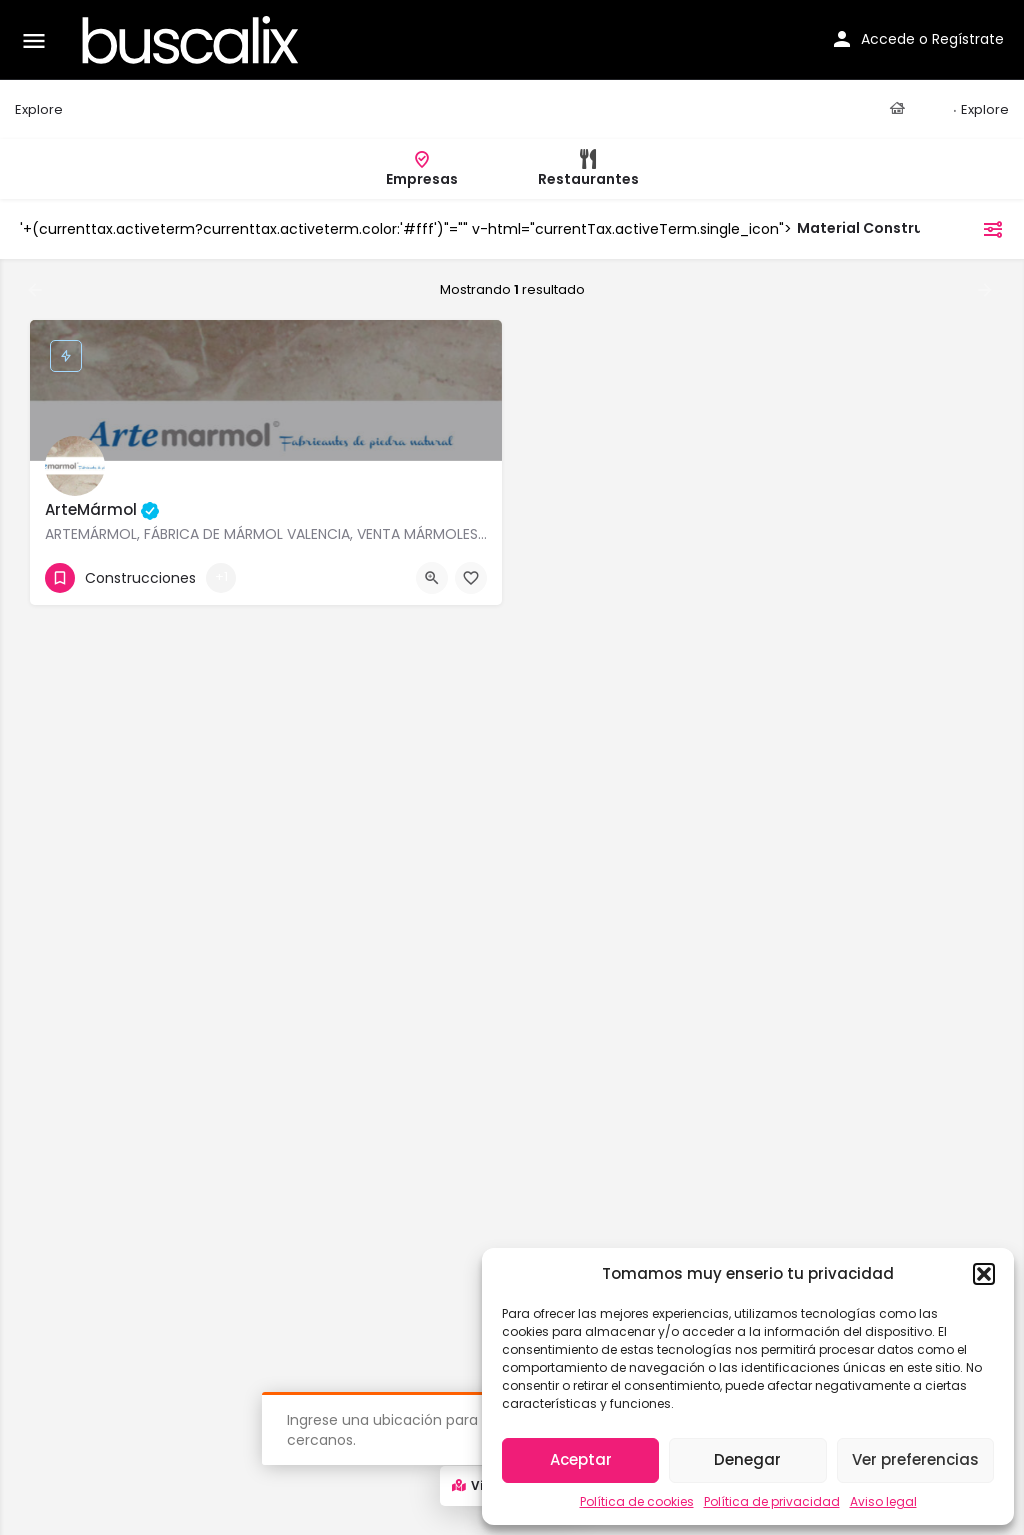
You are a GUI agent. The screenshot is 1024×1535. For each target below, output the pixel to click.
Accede (888, 39)
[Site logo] (193, 40)
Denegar (747, 1459)
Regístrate (968, 39)
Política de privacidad (772, 1501)
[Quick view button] (432, 578)
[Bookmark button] (471, 578)
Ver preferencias (915, 1459)
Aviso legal (883, 1501)
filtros (967, 229)
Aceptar (581, 1459)
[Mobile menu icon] (34, 40)
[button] (984, 1274)
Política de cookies (637, 1501)
